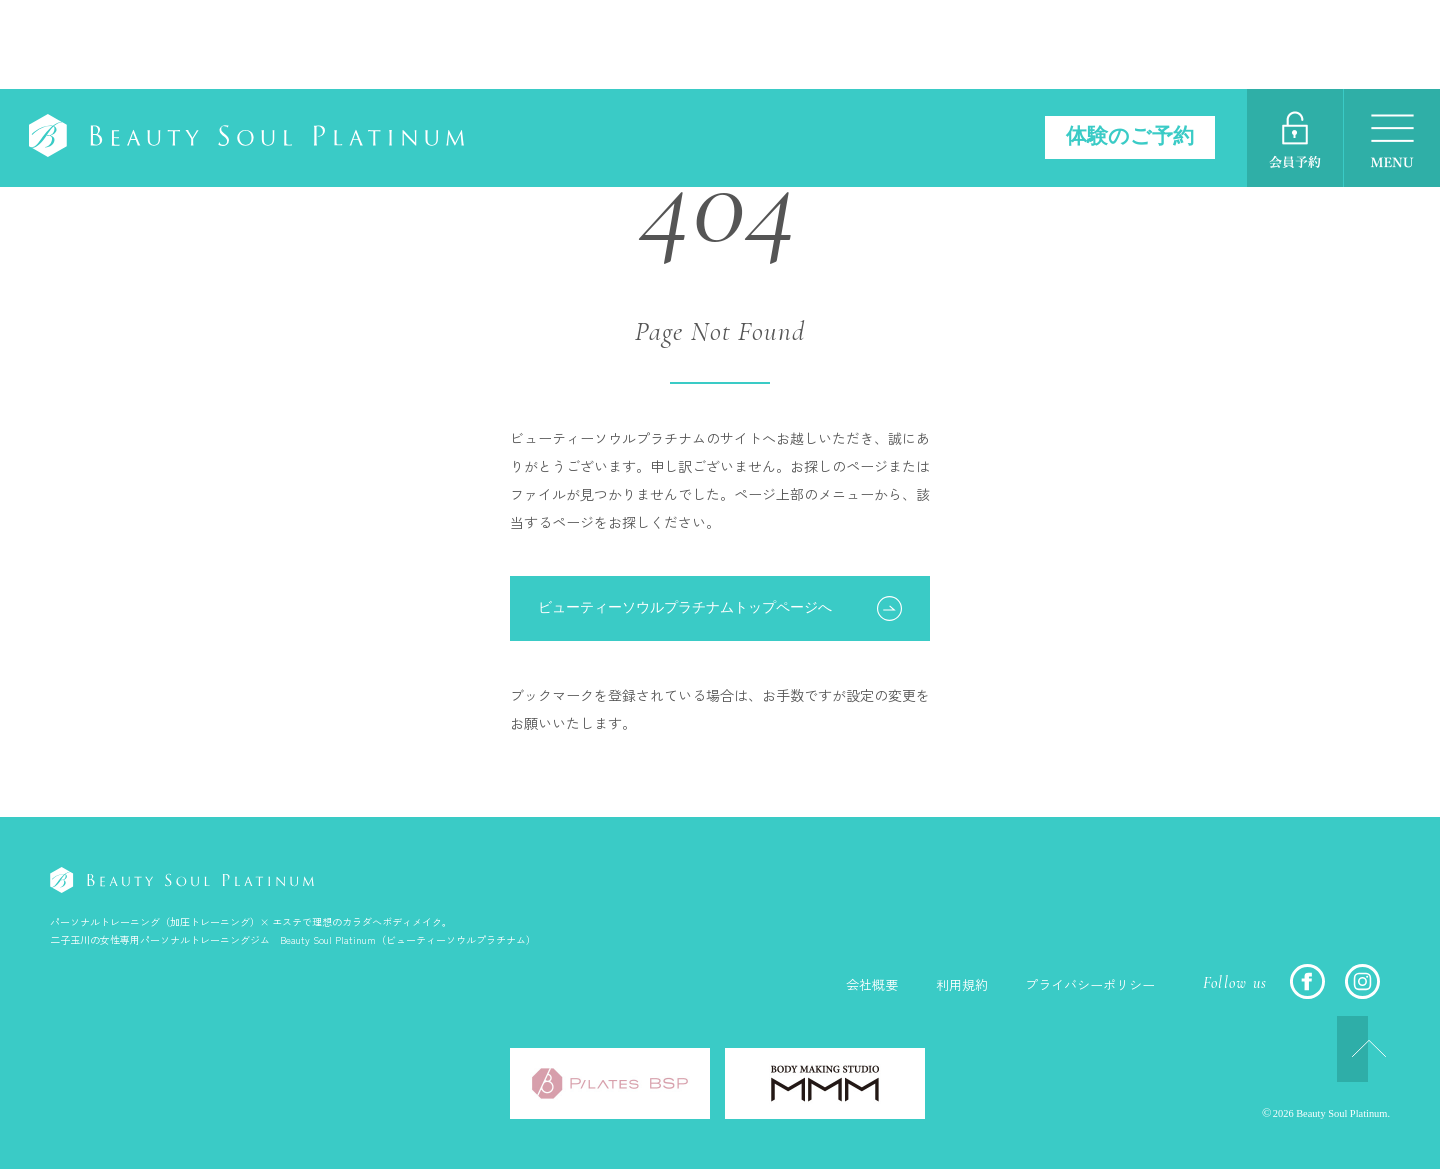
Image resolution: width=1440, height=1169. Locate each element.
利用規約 (950, 985)
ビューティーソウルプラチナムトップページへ (685, 607)
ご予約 (1295, 49)
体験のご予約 (1126, 47)
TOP (1334, 1048)
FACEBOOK (1307, 981)
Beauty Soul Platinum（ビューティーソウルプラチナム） (272, 49)
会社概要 (856, 985)
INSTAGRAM (1362, 981)
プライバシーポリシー (1085, 985)
